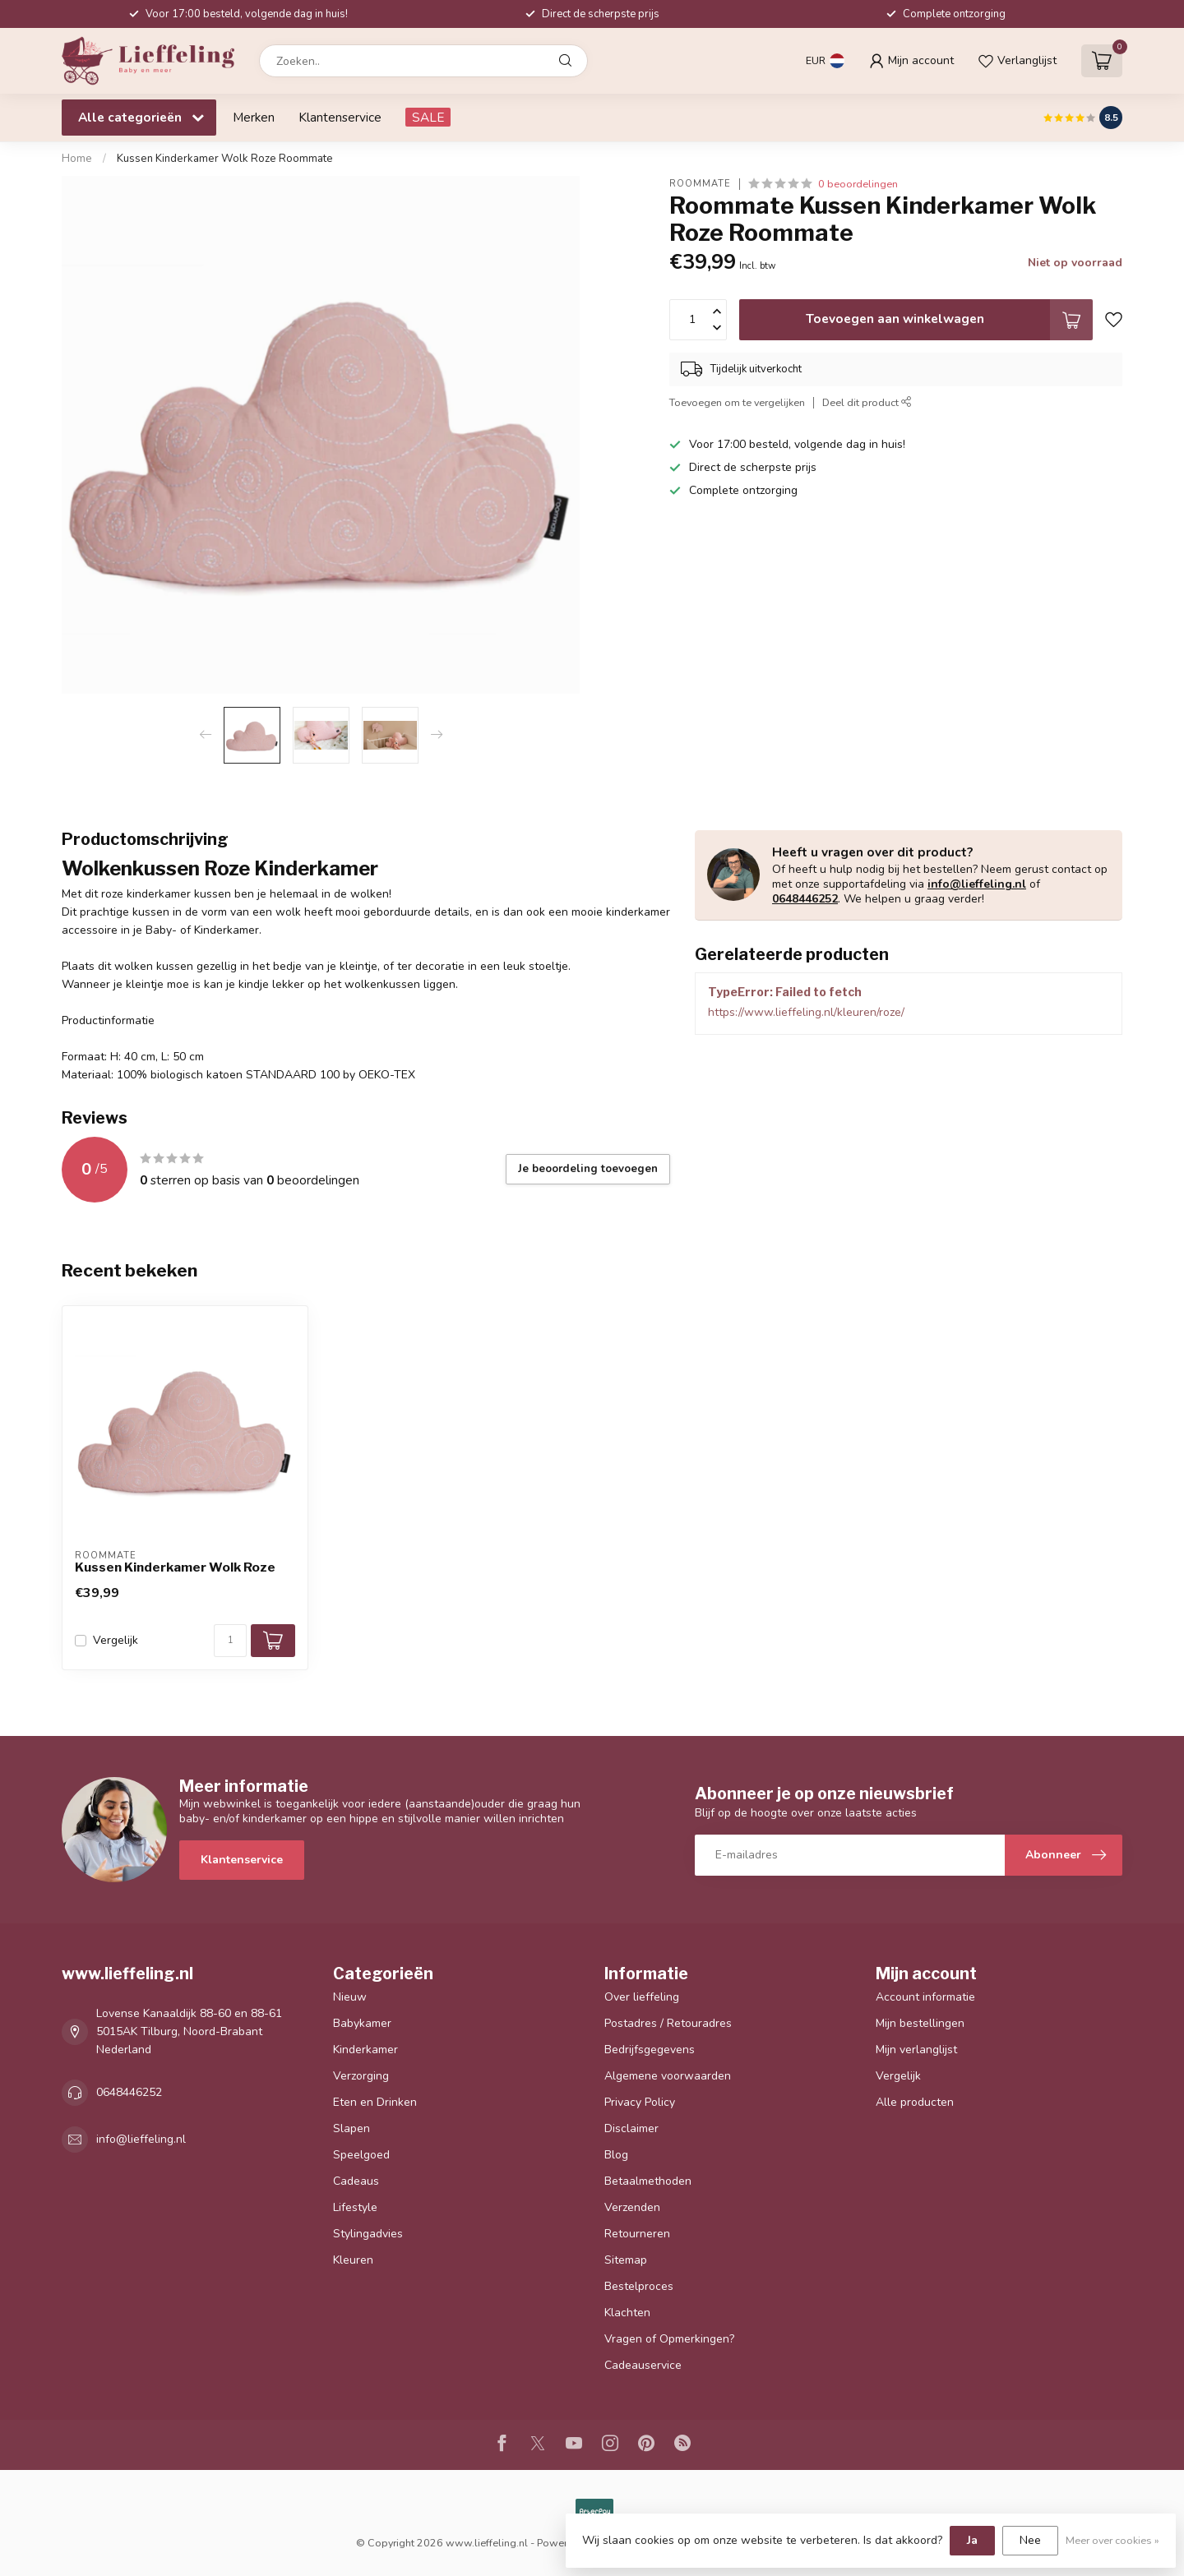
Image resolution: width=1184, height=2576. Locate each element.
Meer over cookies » (1112, 2540)
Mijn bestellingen (920, 2023)
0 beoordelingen (858, 184)
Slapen (351, 2128)
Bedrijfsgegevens (649, 2049)
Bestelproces (638, 2286)
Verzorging (361, 2076)
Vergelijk (115, 1640)
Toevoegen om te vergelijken (737, 402)
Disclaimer (631, 2128)
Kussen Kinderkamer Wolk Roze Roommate (225, 158)
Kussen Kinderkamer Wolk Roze (175, 1567)
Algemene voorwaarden (667, 2076)
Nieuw (350, 1997)
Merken (254, 117)
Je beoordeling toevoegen (588, 1168)
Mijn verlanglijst (916, 2049)
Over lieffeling (641, 1997)
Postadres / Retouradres (668, 2023)
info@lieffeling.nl (976, 884)
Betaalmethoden (647, 2181)
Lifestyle (355, 2207)
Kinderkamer (365, 2049)
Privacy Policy (639, 2102)
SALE (428, 117)
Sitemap (625, 2260)
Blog (616, 2155)
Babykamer (362, 2023)
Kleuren (353, 2260)
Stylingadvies (368, 2233)
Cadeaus (356, 2181)
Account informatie (925, 1997)
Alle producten (915, 2102)
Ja (972, 2540)
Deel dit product (867, 402)
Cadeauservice (643, 2365)
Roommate (700, 183)
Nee (1030, 2540)
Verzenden (632, 2207)
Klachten (627, 2312)
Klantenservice (340, 117)
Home (77, 158)
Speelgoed (361, 2155)
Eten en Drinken (375, 2102)
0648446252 (805, 899)
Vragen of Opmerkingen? (669, 2339)
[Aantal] (230, 1640)
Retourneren (637, 2233)
